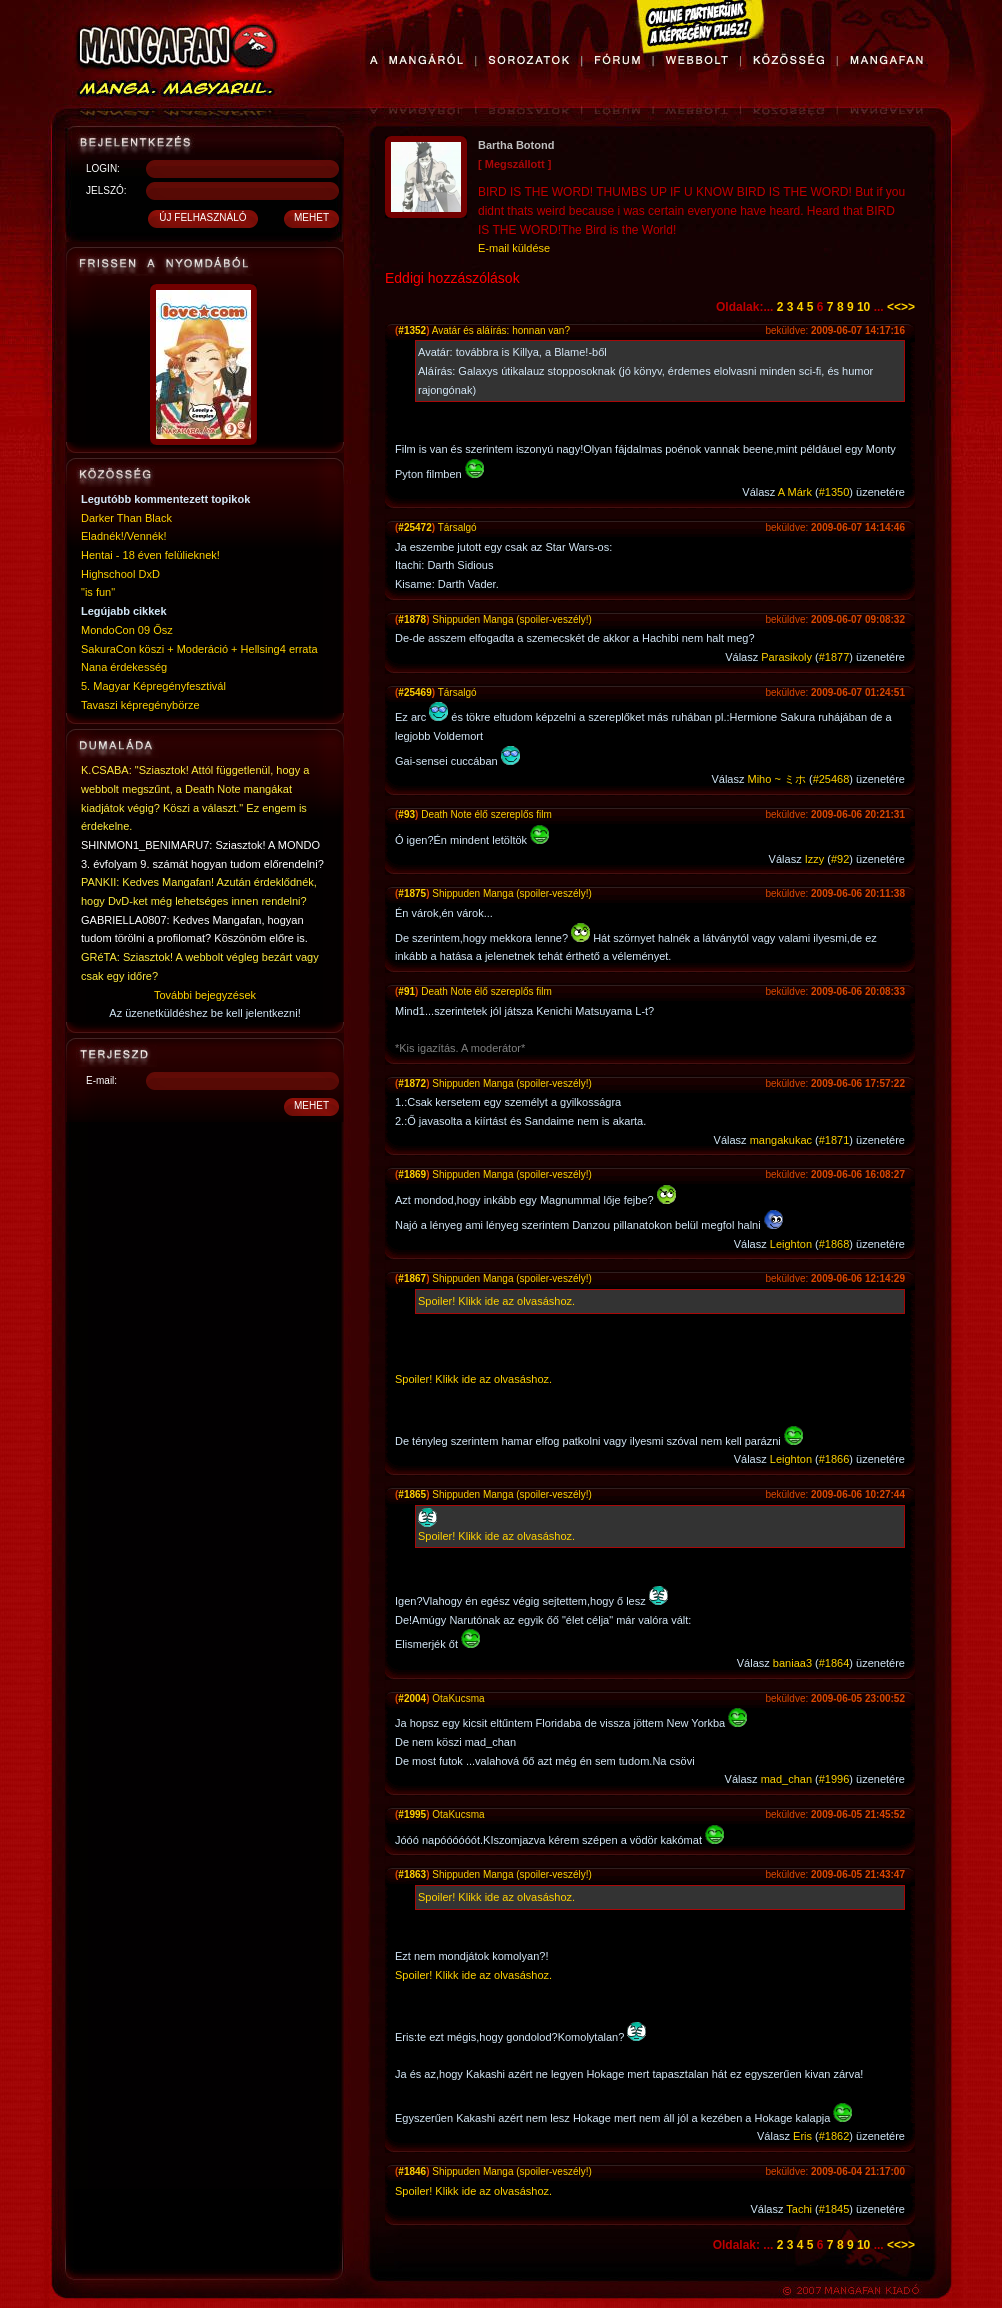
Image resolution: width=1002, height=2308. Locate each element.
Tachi (799, 2209)
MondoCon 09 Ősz (127, 630)
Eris (802, 2136)
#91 (406, 991)
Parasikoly (786, 657)
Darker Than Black (126, 518)
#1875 (412, 893)
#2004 (412, 1698)
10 (863, 307)
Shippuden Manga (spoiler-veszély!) (512, 619)
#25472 (414, 527)
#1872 (412, 1083)
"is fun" (98, 592)
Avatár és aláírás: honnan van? (501, 330)
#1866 (834, 1459)
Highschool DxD (120, 574)
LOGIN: (103, 168)
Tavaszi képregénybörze (140, 705)
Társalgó (457, 527)
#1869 (412, 1174)
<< (894, 307)
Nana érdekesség (124, 667)
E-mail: (101, 1080)
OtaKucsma (458, 1698)
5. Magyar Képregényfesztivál (153, 686)
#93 (406, 814)
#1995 (412, 1814)
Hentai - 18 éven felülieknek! (150, 555)
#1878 (412, 619)
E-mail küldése (514, 248)
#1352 (412, 330)
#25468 (831, 779)
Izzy (815, 859)
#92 (840, 859)
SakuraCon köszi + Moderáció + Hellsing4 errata (199, 649)
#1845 (834, 2209)
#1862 (834, 2136)
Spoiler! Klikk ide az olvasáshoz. (496, 1301)
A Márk (795, 492)
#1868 (834, 1244)
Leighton (791, 1244)
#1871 (834, 1140)
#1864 (834, 1663)
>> (908, 307)
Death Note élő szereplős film (486, 814)
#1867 (412, 1278)
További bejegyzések (205, 995)
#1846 (412, 2171)
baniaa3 (792, 1663)
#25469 (414, 692)
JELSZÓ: (106, 190)
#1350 (834, 492)
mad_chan (786, 1779)
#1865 (412, 1494)
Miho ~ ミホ (777, 779)
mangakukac (781, 1140)
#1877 (834, 657)
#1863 (412, 1874)
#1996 (834, 1779)
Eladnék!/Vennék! (124, 536)
